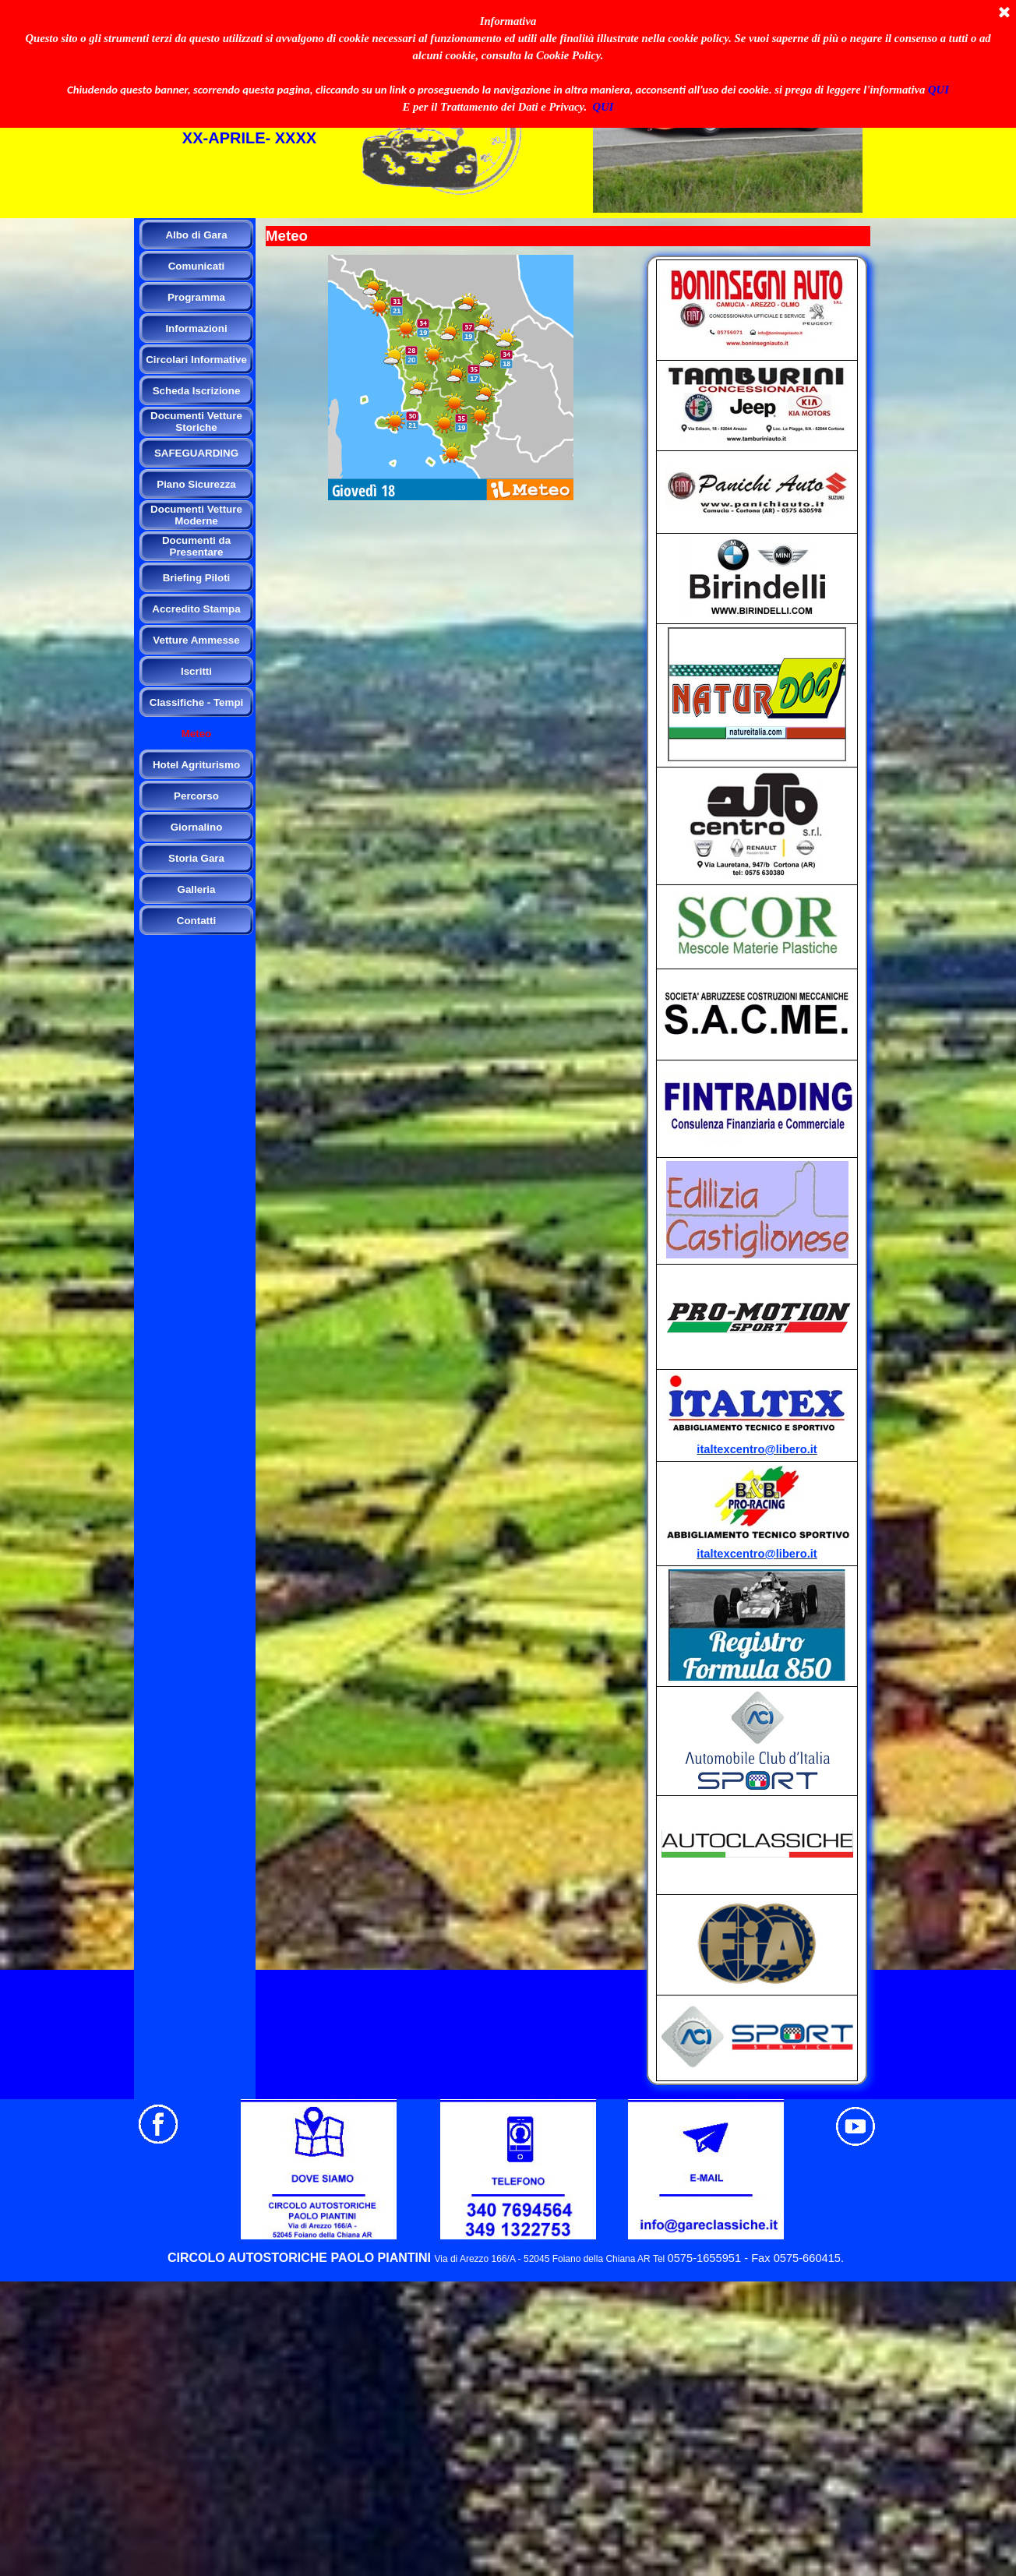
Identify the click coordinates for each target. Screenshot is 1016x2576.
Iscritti (196, 671)
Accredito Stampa (196, 609)
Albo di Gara (196, 235)
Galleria (197, 889)
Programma (196, 297)
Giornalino (197, 827)
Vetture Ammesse (196, 640)
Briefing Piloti (197, 578)
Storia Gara (196, 858)
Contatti (196, 920)
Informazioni (196, 328)
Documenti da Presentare (196, 546)
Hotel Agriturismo (196, 765)
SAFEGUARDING (196, 453)
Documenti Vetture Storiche (196, 421)
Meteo (197, 733)
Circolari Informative (196, 359)
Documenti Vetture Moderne (196, 515)
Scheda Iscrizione (197, 391)
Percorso (196, 796)
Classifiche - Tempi (196, 702)
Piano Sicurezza (196, 484)
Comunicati (196, 266)
